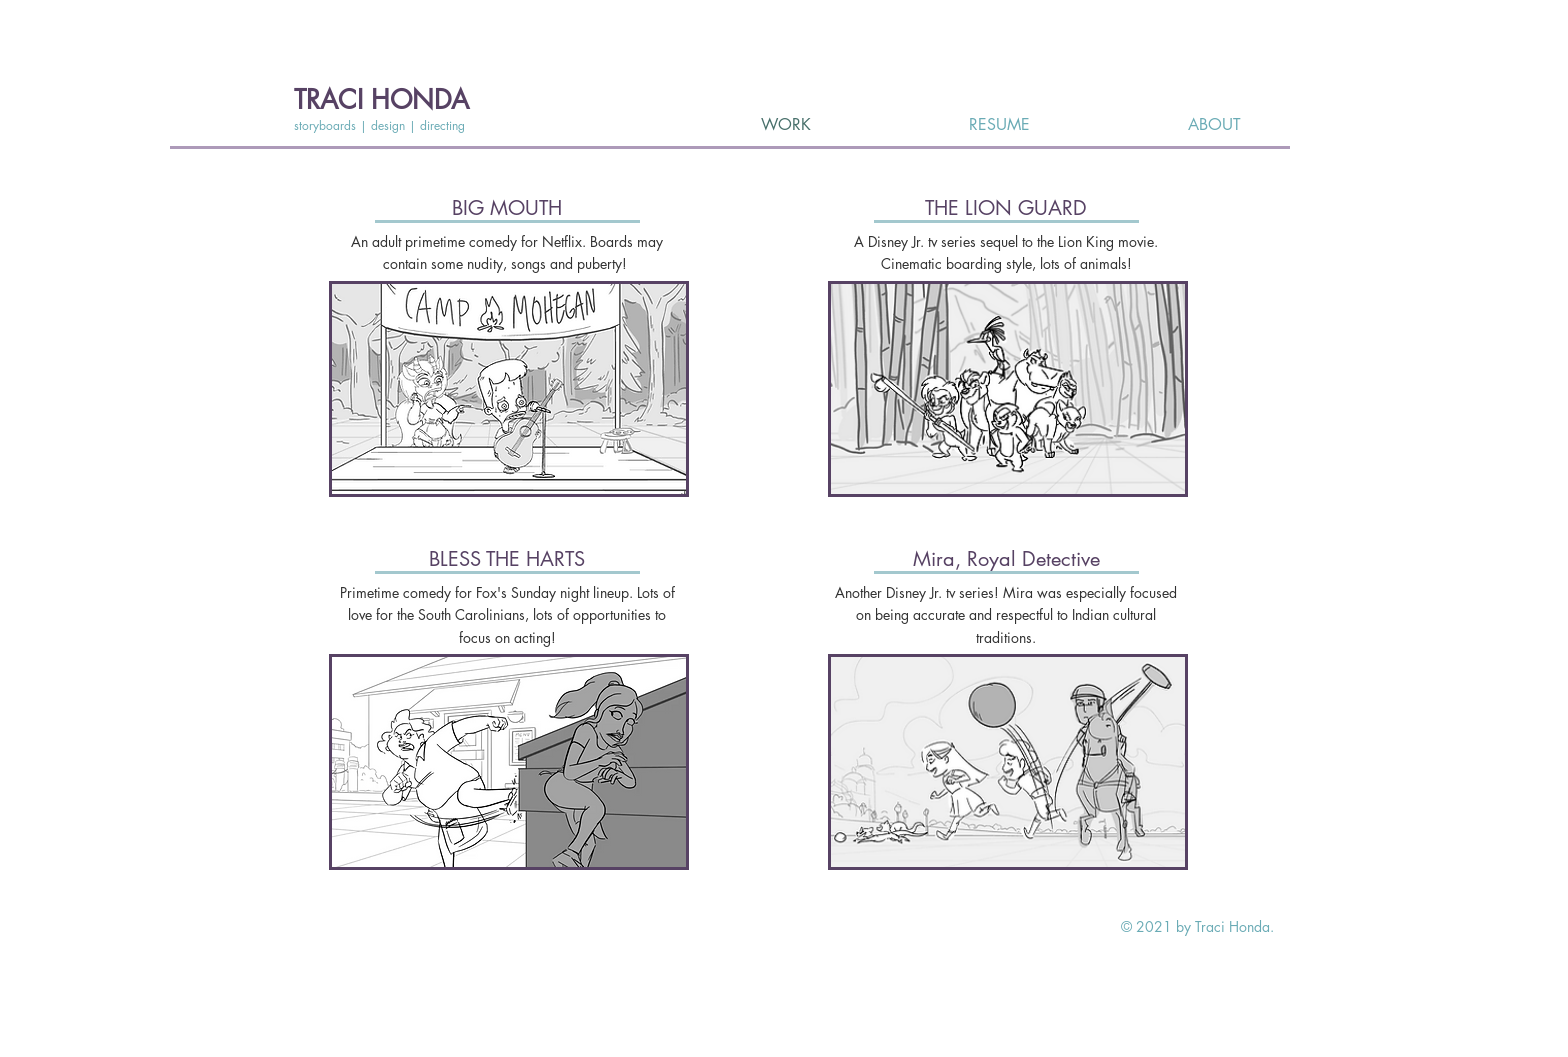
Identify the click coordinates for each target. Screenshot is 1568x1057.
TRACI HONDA (381, 100)
